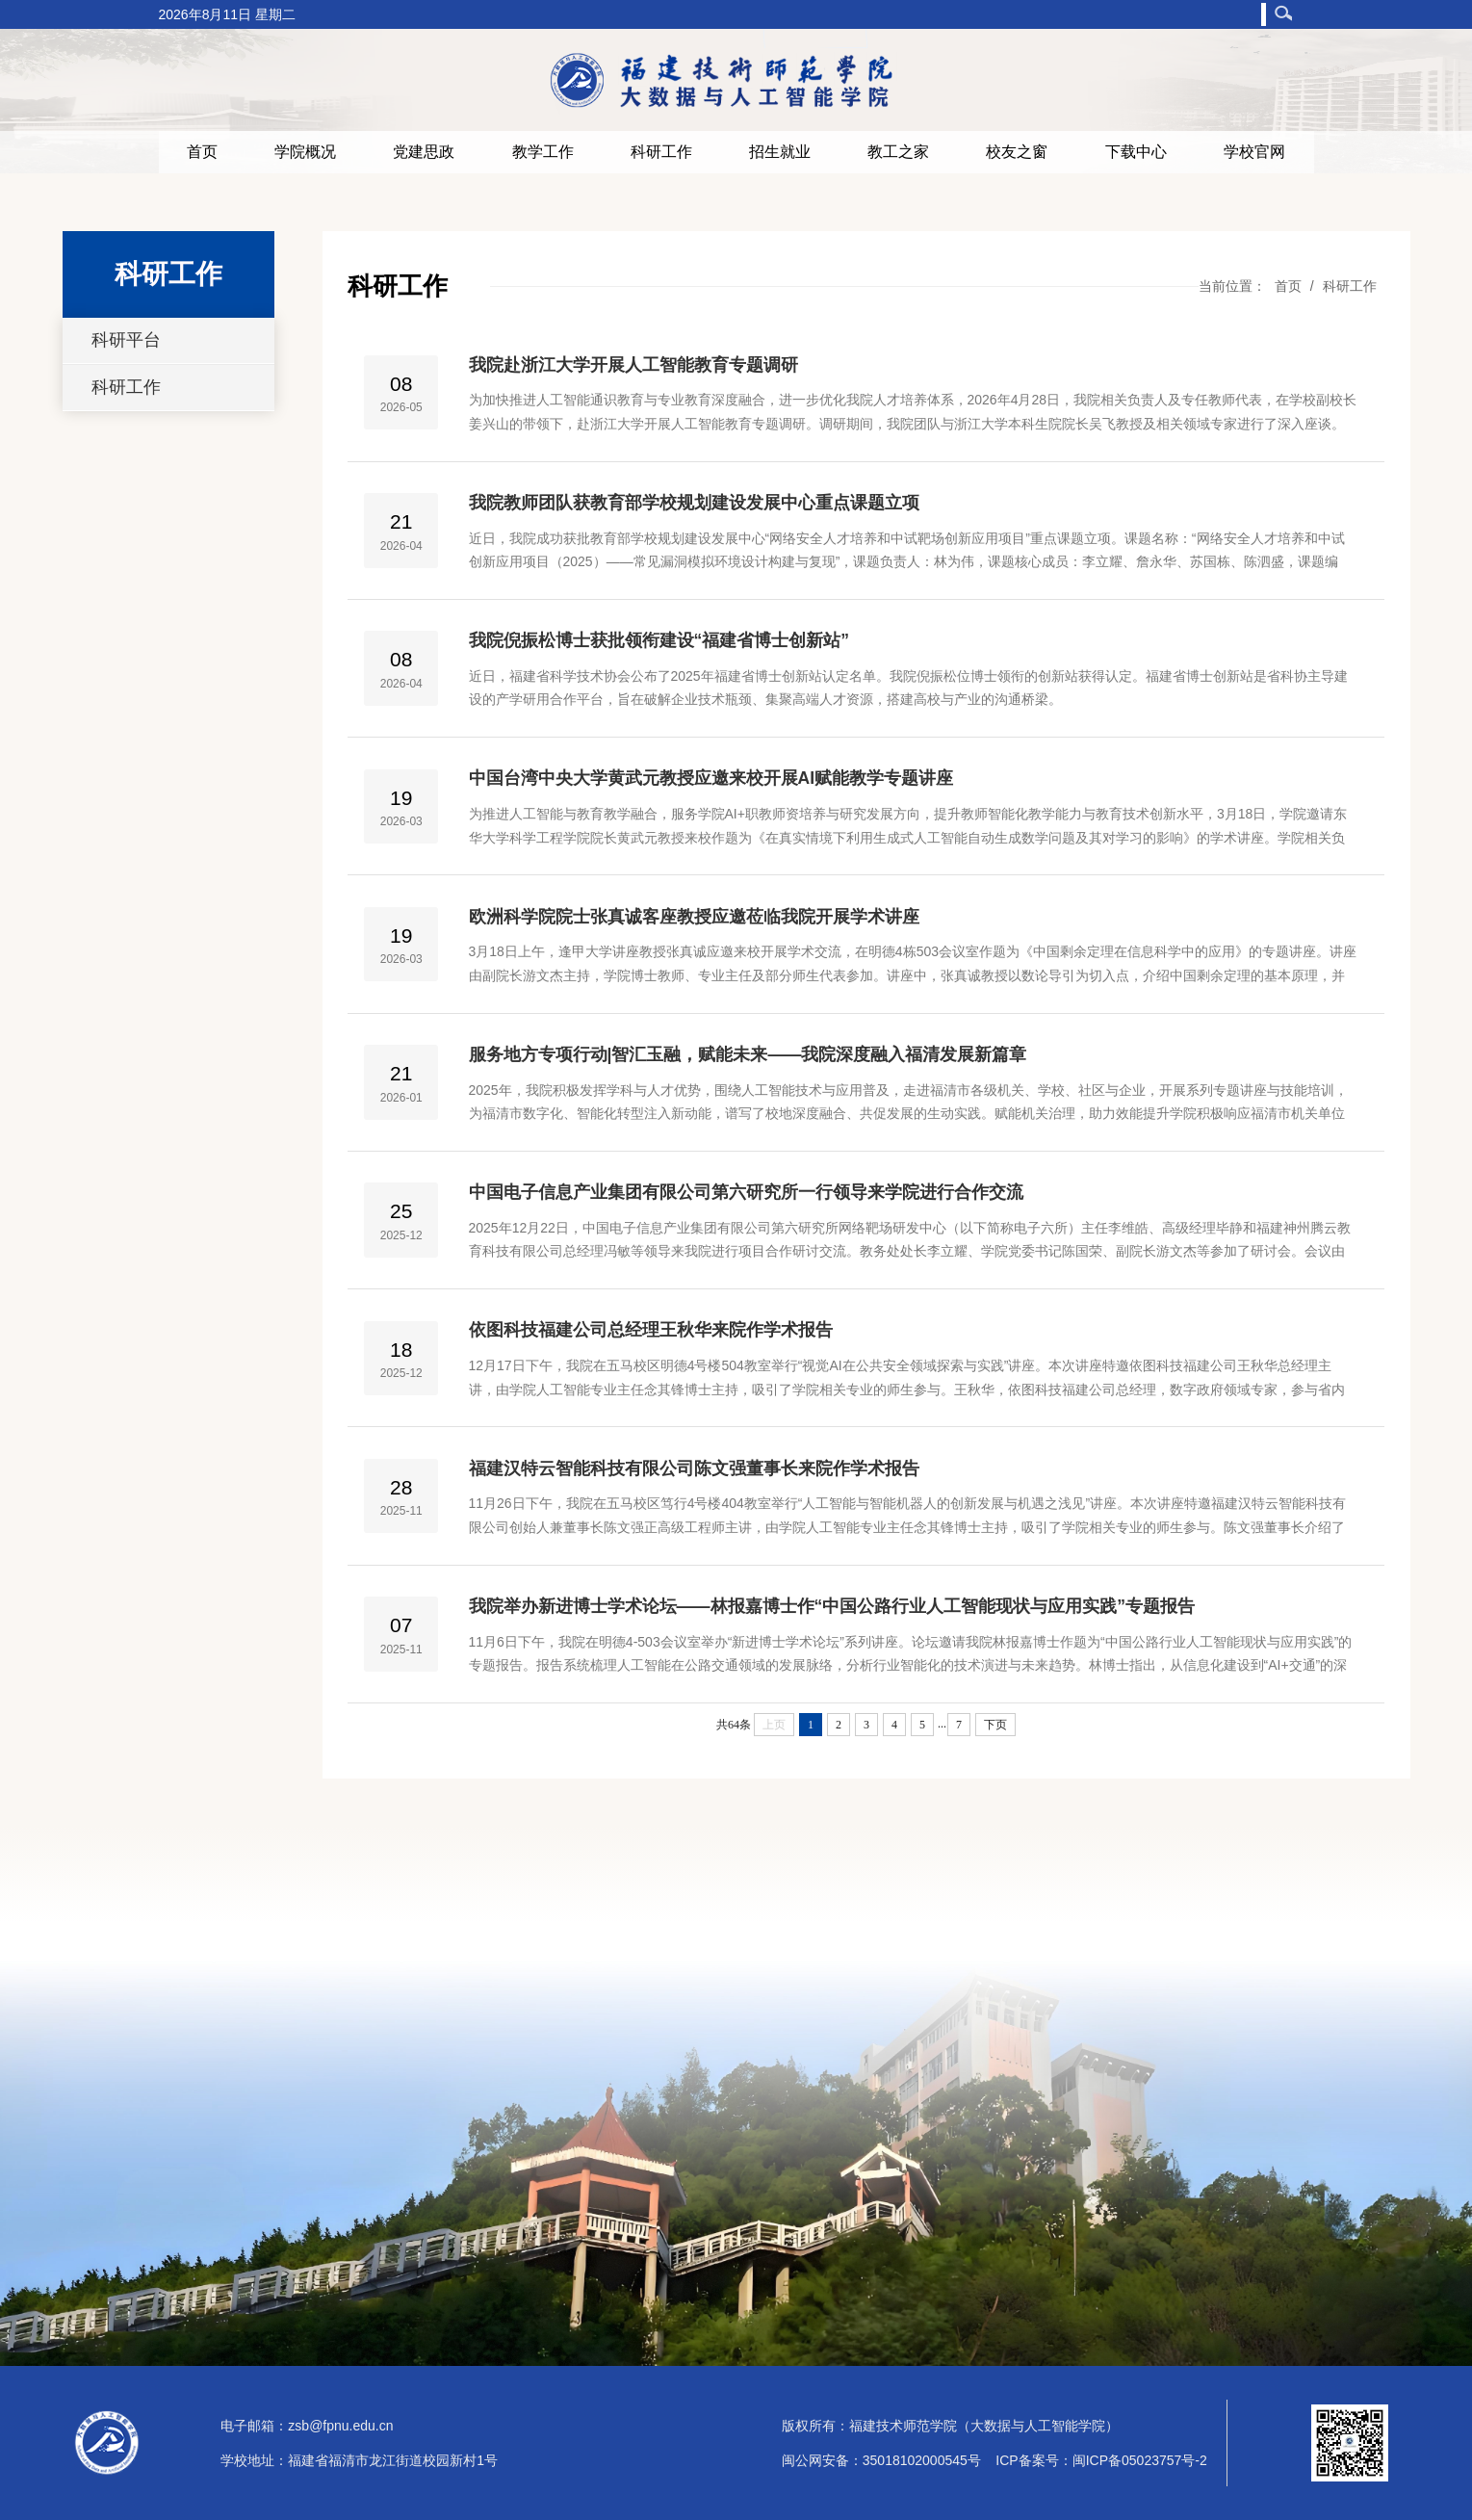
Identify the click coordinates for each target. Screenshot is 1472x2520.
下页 (995, 1724)
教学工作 (543, 151)
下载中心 (1136, 151)
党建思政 (423, 151)
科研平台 (126, 340)
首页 (202, 151)
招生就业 (780, 151)
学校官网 (1254, 151)
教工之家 (898, 151)
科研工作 (661, 151)
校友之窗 (1016, 151)
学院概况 (305, 151)
